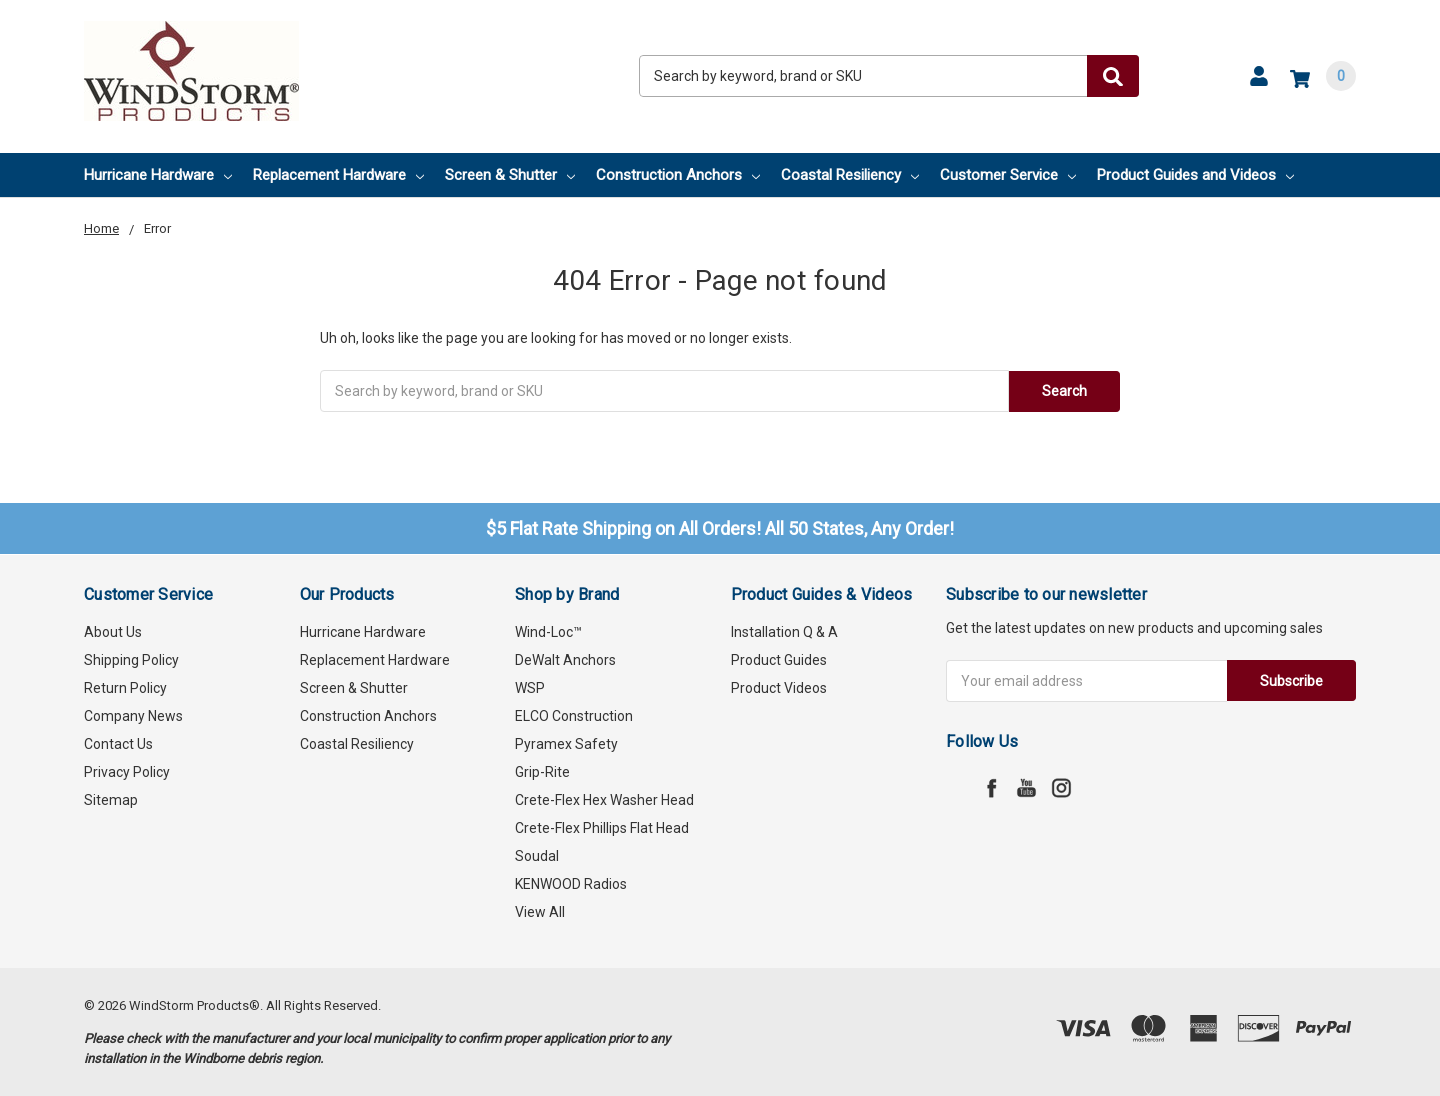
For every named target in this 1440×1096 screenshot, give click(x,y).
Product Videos (779, 688)
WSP (530, 688)
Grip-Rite (542, 772)
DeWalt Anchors (565, 660)
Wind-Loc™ (548, 632)
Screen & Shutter (510, 175)
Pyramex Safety (566, 744)
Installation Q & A (784, 632)
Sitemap (111, 800)
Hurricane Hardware (158, 175)
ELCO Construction (574, 716)
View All (540, 912)
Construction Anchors (678, 175)
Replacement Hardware (338, 175)
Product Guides (779, 660)
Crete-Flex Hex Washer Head (604, 800)
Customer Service (1008, 175)
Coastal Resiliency (850, 175)
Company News (133, 716)
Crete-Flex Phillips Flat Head (602, 828)
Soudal (537, 856)
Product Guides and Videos (1195, 175)
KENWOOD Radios (571, 884)
